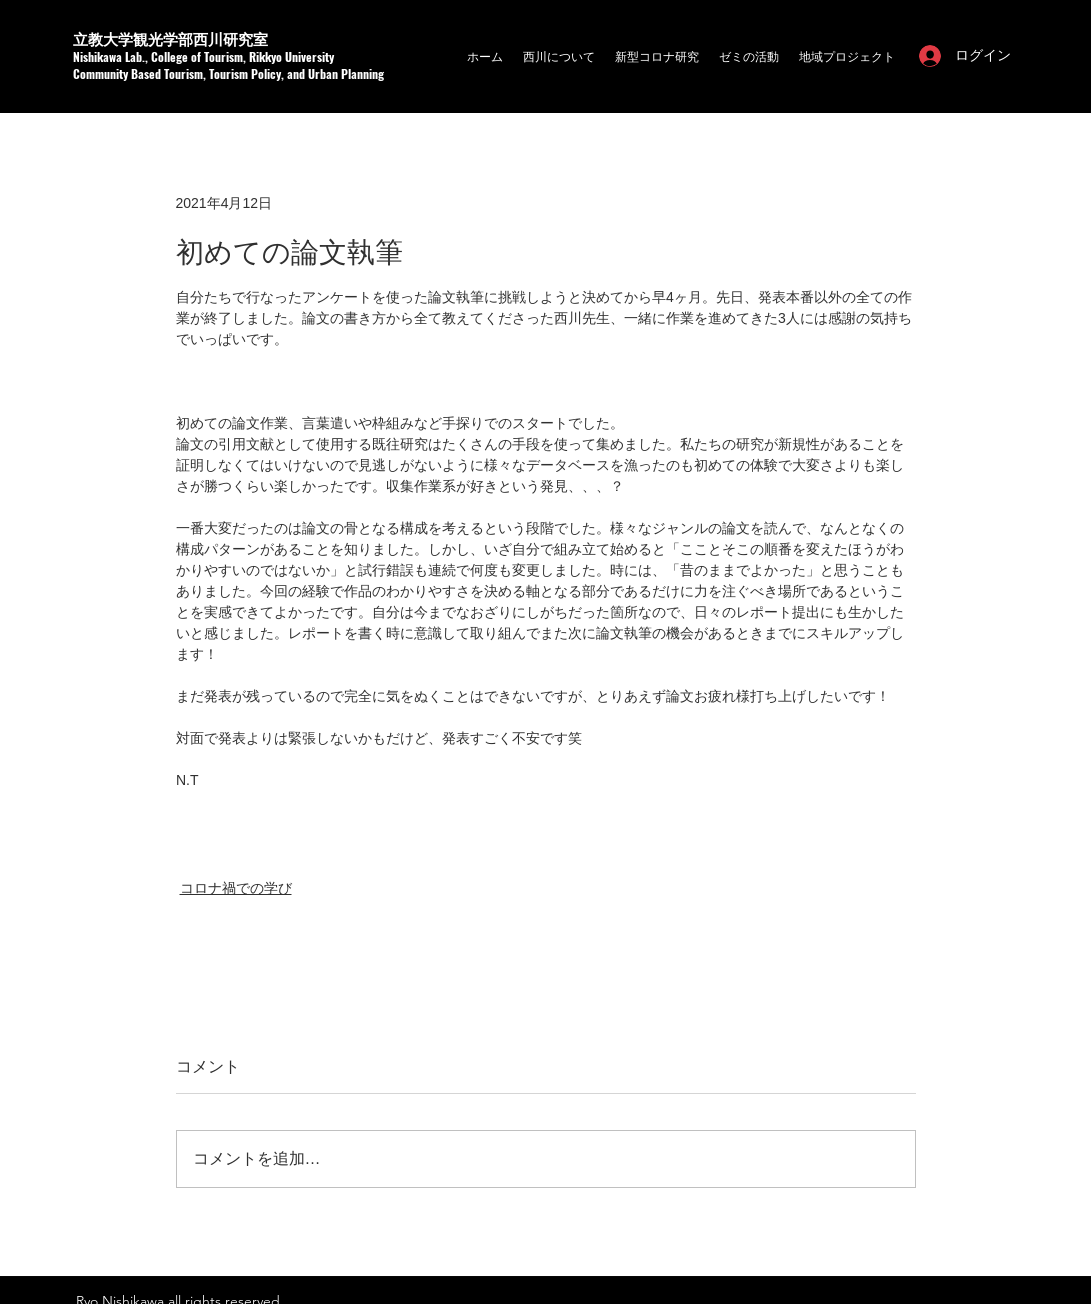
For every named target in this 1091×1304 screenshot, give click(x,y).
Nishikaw (94, 56)
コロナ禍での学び (236, 888)
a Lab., (133, 56)
